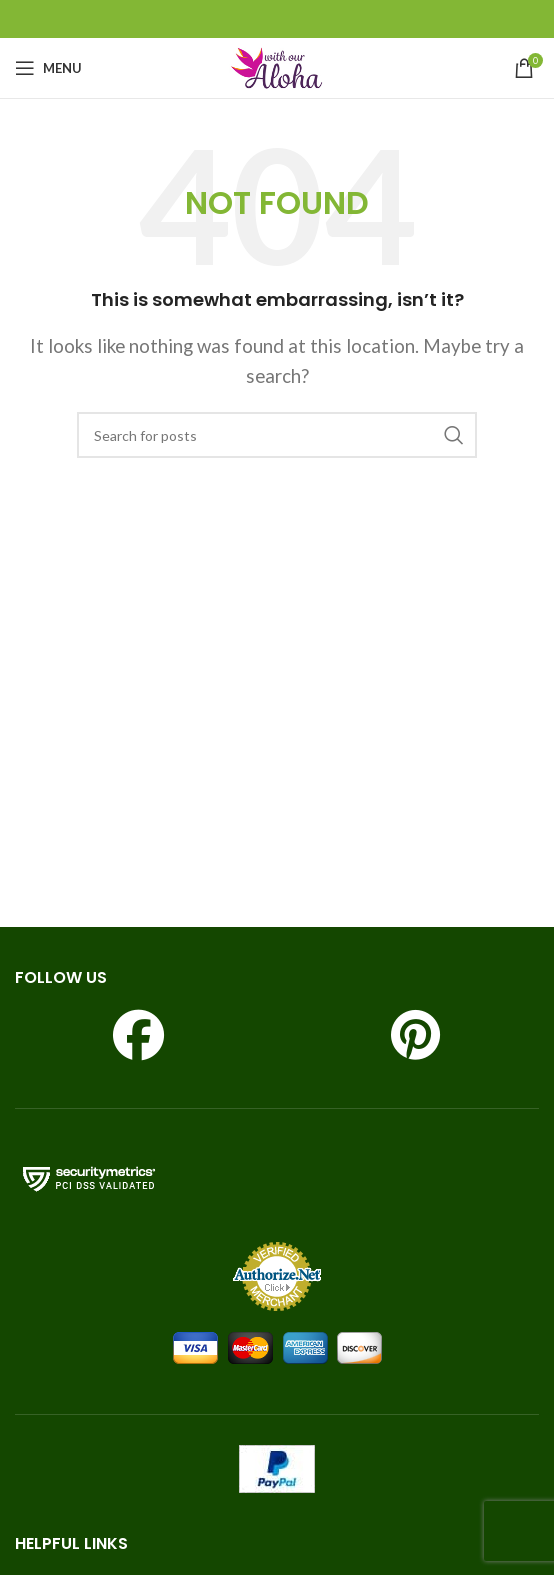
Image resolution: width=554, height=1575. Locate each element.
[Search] (277, 435)
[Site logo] (277, 65)
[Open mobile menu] (48, 68)
